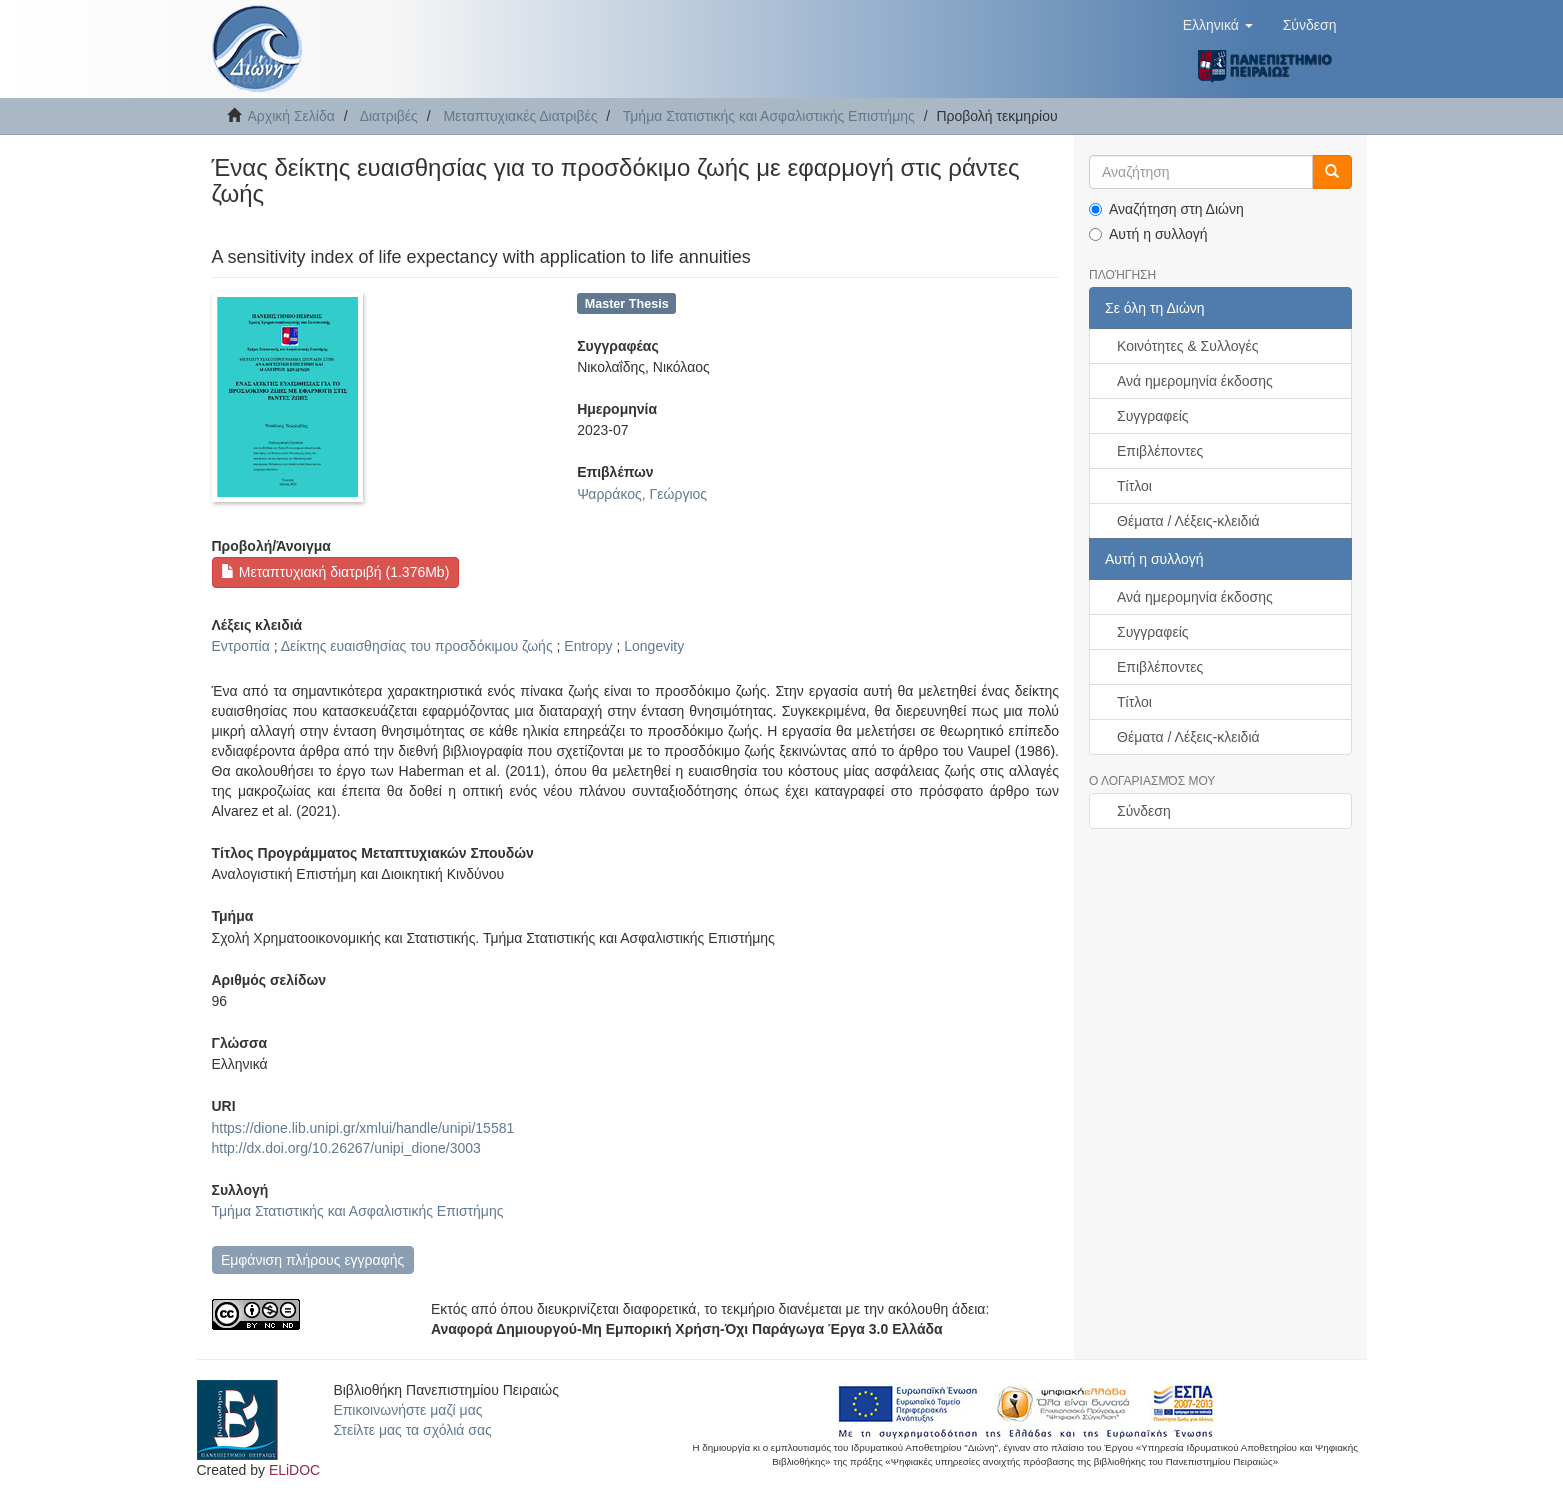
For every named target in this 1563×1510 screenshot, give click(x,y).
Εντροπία (241, 646)
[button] (1218, 25)
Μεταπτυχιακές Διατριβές (520, 116)
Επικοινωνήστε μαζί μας (407, 1410)
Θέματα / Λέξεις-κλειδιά (1188, 521)
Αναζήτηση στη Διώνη (1166, 209)
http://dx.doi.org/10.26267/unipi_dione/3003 (346, 1148)
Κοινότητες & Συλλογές (1187, 346)
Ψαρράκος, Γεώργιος (642, 494)
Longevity (654, 646)
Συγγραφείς (1153, 416)
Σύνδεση (1144, 811)
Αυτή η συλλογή (1148, 234)
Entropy (588, 646)
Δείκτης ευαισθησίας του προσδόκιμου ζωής (417, 646)
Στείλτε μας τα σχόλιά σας (412, 1430)
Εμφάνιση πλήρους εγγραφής (312, 1260)
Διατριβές (389, 116)
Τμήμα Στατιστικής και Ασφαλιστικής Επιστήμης (769, 116)
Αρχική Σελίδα (291, 116)
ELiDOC (294, 1470)
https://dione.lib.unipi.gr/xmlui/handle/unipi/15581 (363, 1128)
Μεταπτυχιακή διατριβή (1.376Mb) (335, 572)
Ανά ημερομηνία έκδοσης (1195, 381)
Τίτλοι (1134, 486)
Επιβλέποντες (1160, 451)
